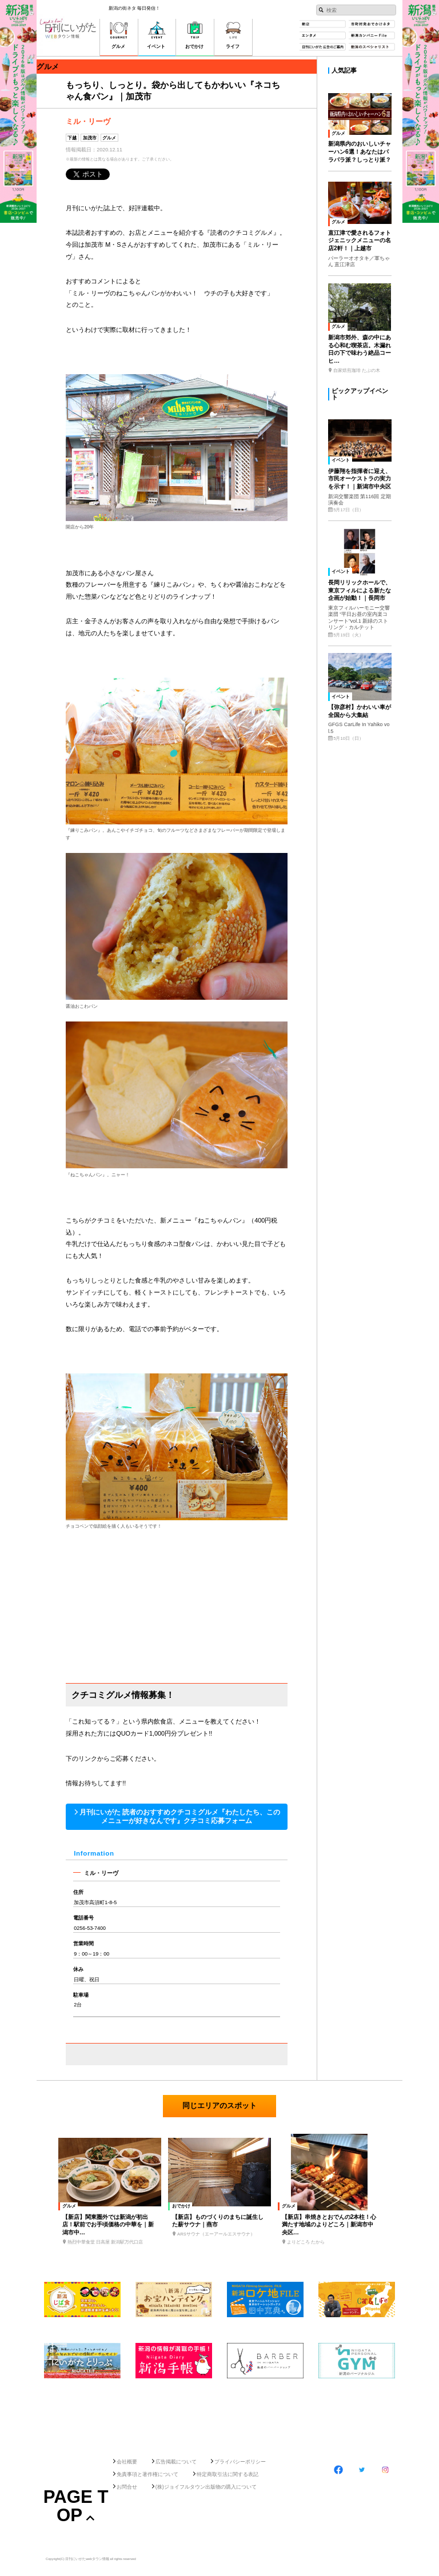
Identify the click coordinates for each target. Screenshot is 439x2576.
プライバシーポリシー (240, 2462)
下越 (72, 138)
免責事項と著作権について (147, 2474)
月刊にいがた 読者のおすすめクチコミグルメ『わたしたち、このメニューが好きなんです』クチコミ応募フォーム (179, 1816)
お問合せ (127, 2487)
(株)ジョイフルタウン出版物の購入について (206, 2487)
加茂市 (90, 138)
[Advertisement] (219, 2414)
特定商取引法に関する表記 (227, 2474)
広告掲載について (176, 2462)
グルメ (109, 138)
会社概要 (127, 2462)
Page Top (76, 2506)
